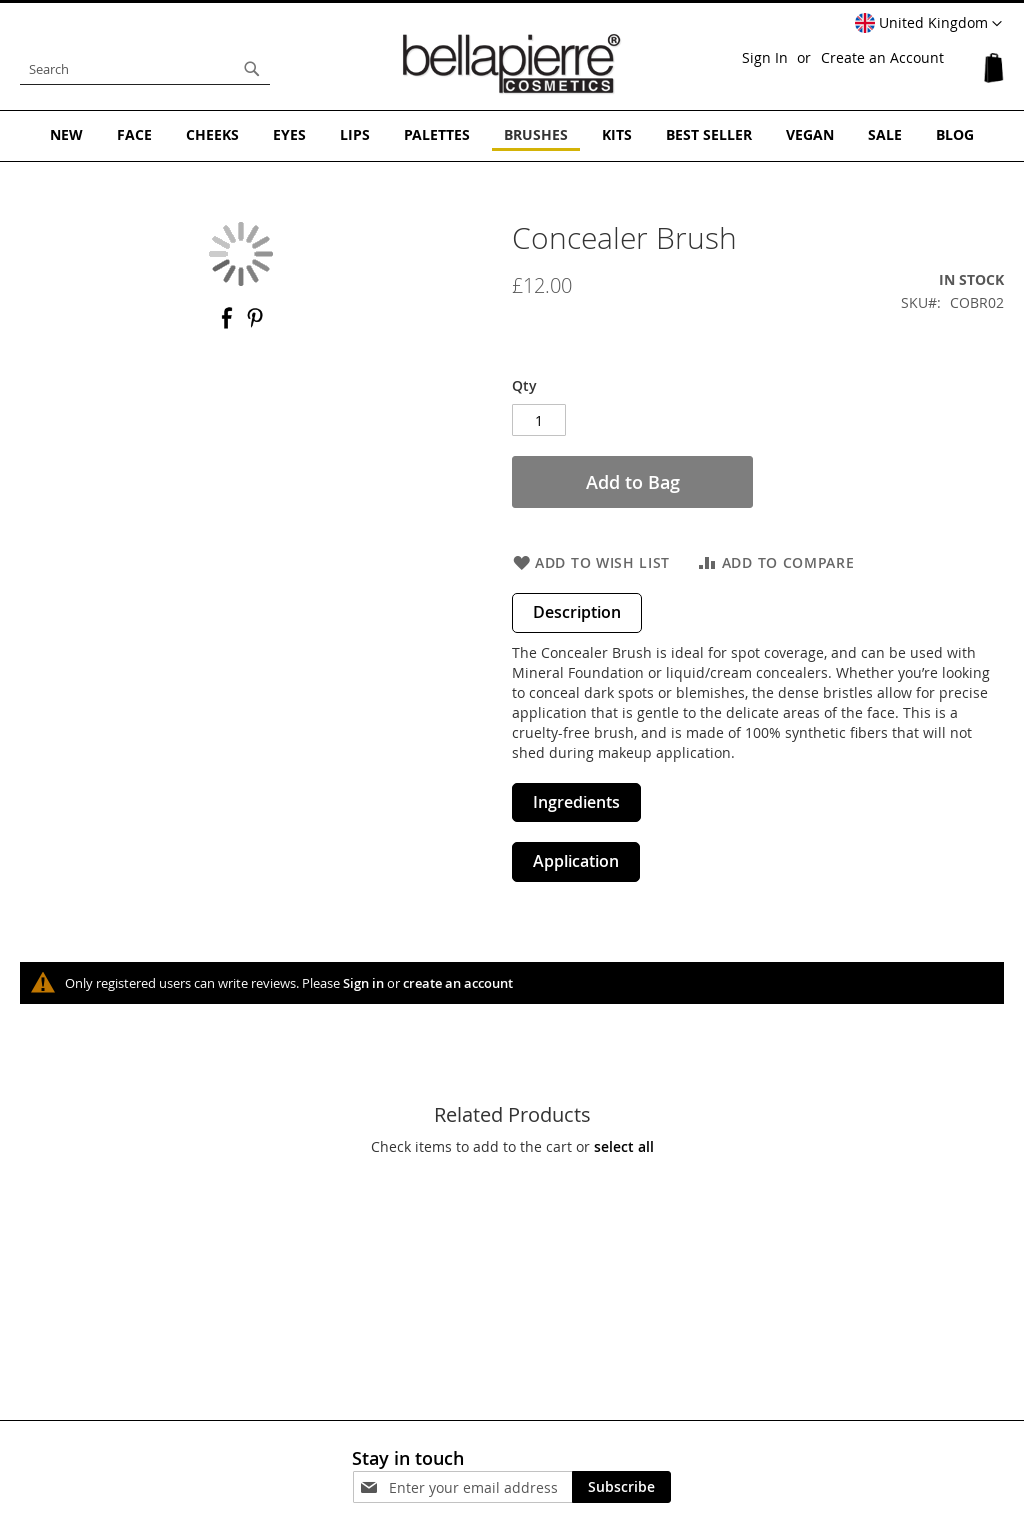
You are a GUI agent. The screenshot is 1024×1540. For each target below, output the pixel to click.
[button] (928, 24)
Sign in (363, 983)
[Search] (252, 69)
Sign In (765, 57)
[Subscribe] (621, 1487)
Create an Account (882, 57)
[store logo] (512, 64)
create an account (458, 983)
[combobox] (145, 69)
